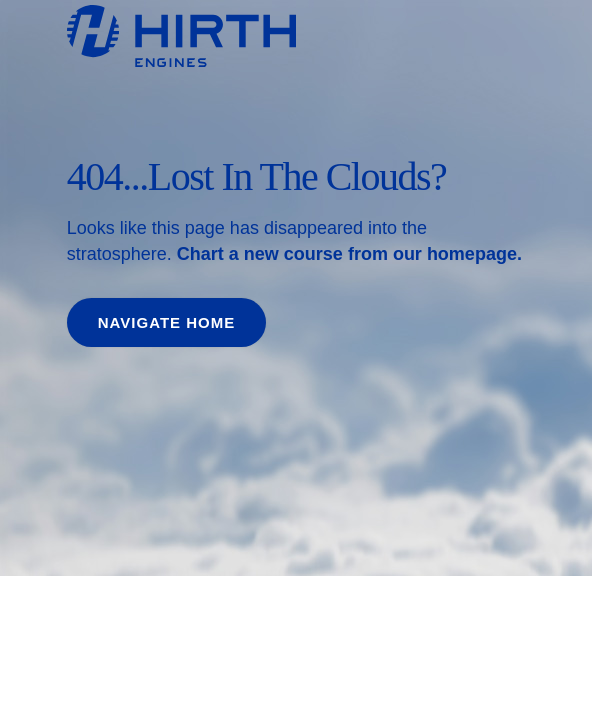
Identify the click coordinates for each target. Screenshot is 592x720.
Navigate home (166, 322)
